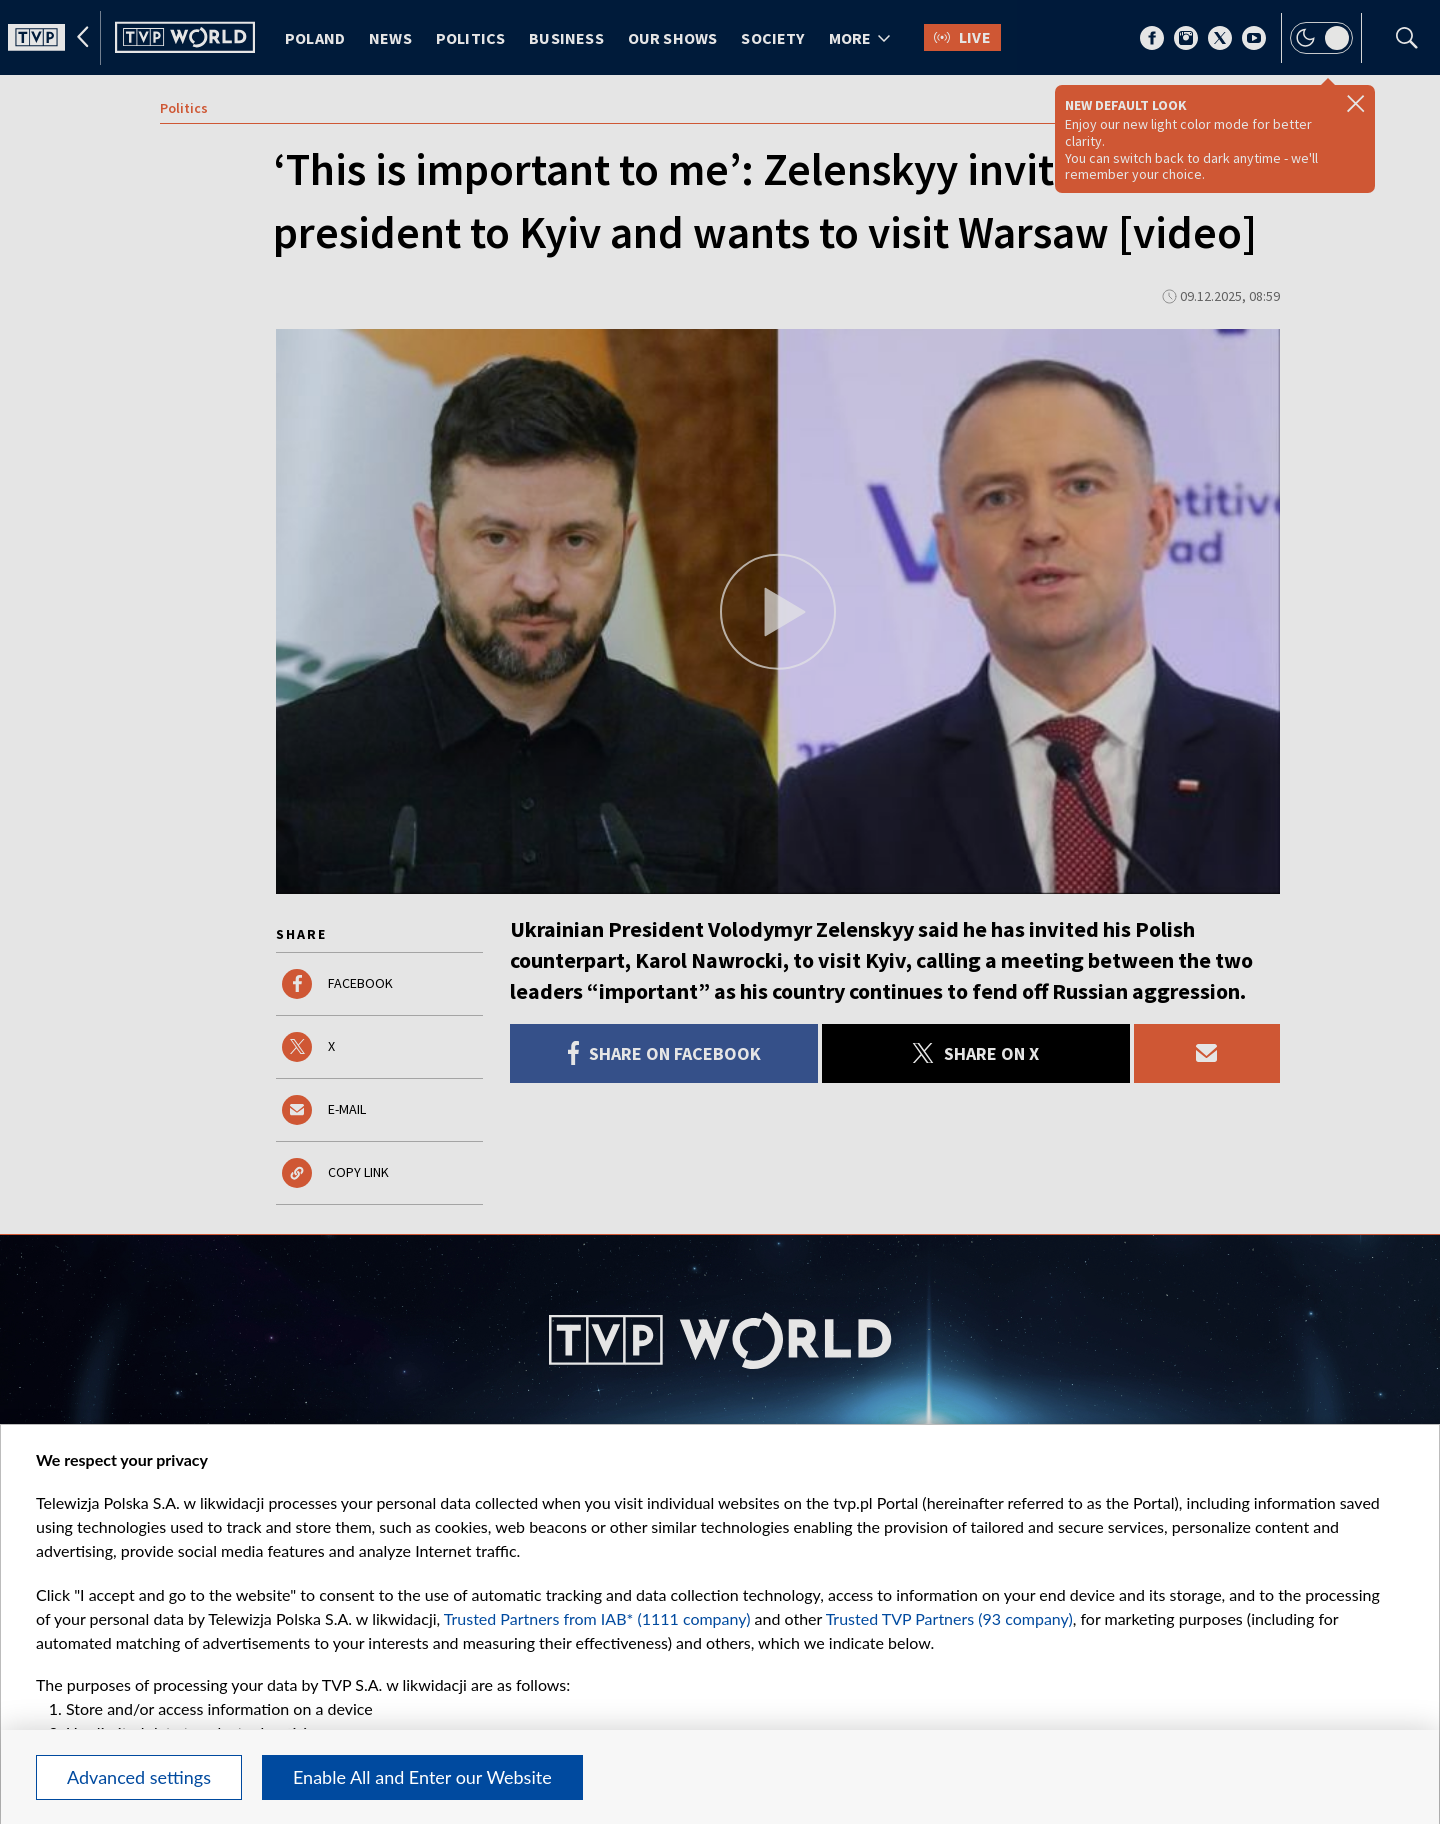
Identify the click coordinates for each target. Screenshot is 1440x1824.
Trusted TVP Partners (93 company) (949, 1618)
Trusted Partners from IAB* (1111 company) (597, 1618)
